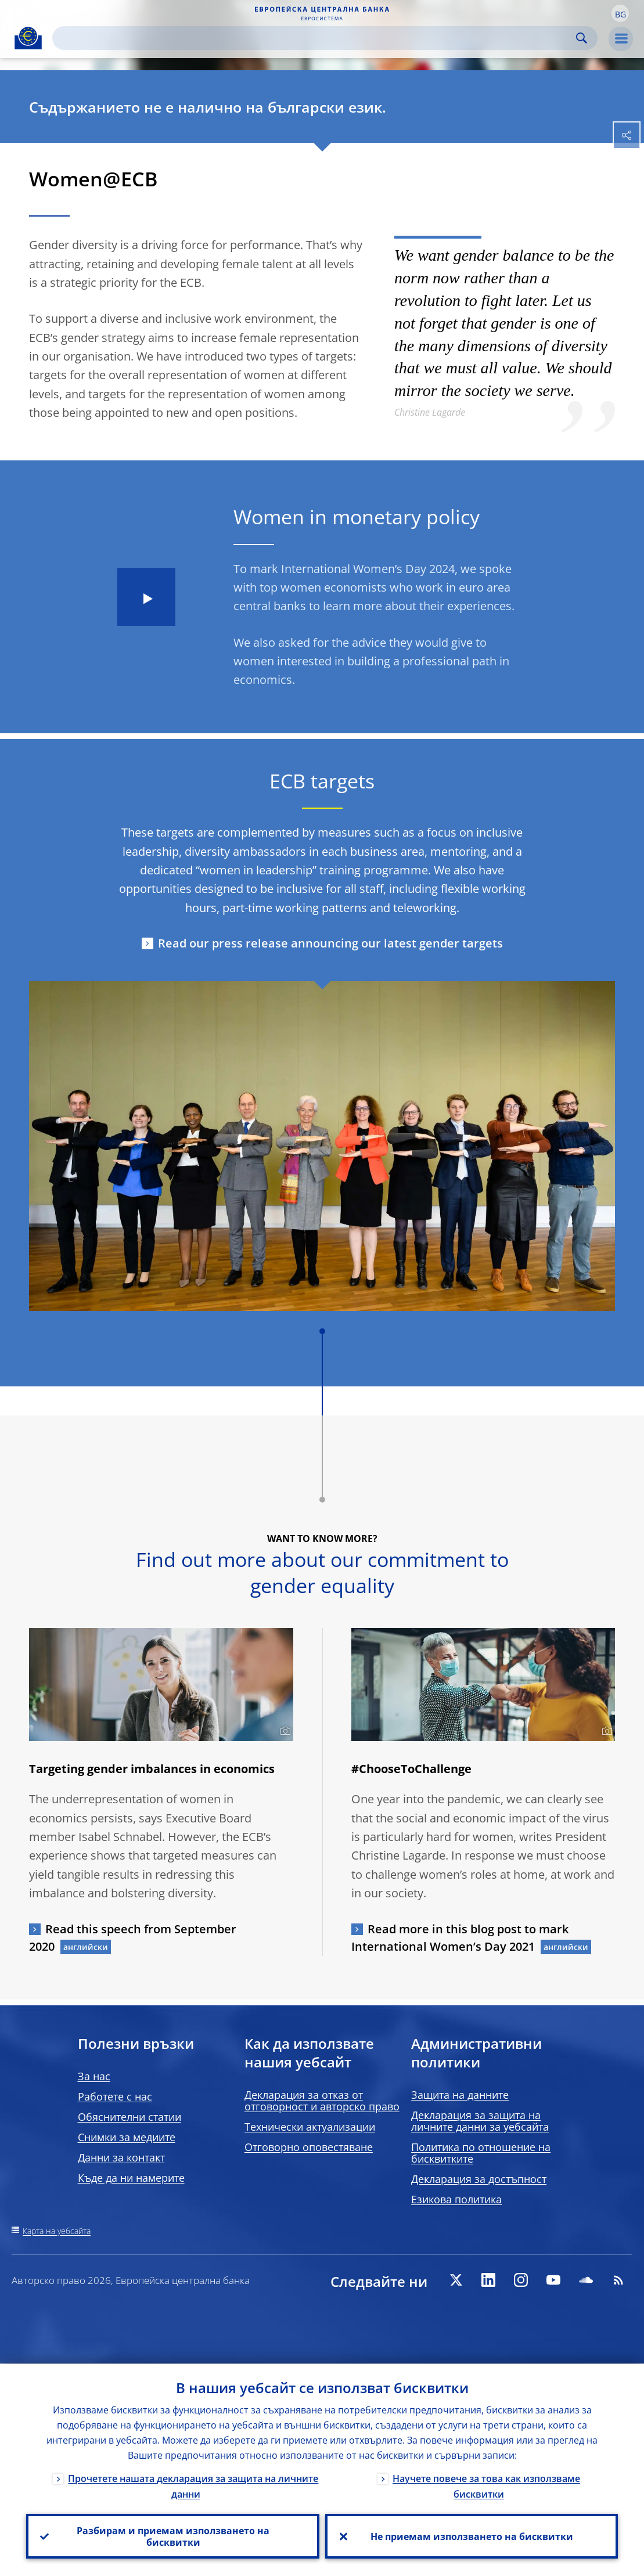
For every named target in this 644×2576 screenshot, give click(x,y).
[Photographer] (283, 1731)
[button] (620, 13)
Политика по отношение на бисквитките (481, 2153)
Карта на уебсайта (57, 2230)
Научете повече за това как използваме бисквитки (486, 2485)
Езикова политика (456, 2199)
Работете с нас (115, 2096)
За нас (94, 2076)
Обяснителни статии (129, 2117)
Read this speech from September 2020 (132, 1937)
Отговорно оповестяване (308, 2147)
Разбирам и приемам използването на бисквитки (172, 2536)
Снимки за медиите (126, 2137)
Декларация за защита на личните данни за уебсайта (480, 2121)
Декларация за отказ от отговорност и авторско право (322, 2100)
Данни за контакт (121, 2157)
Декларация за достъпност (478, 2179)
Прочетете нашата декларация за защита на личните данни (193, 2485)
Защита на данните (460, 2095)
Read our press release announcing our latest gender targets (330, 943)
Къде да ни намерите (131, 2178)
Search (581, 38)
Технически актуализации (309, 2127)
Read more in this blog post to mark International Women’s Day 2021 (460, 1937)
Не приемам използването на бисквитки (471, 2536)
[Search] (315, 38)
